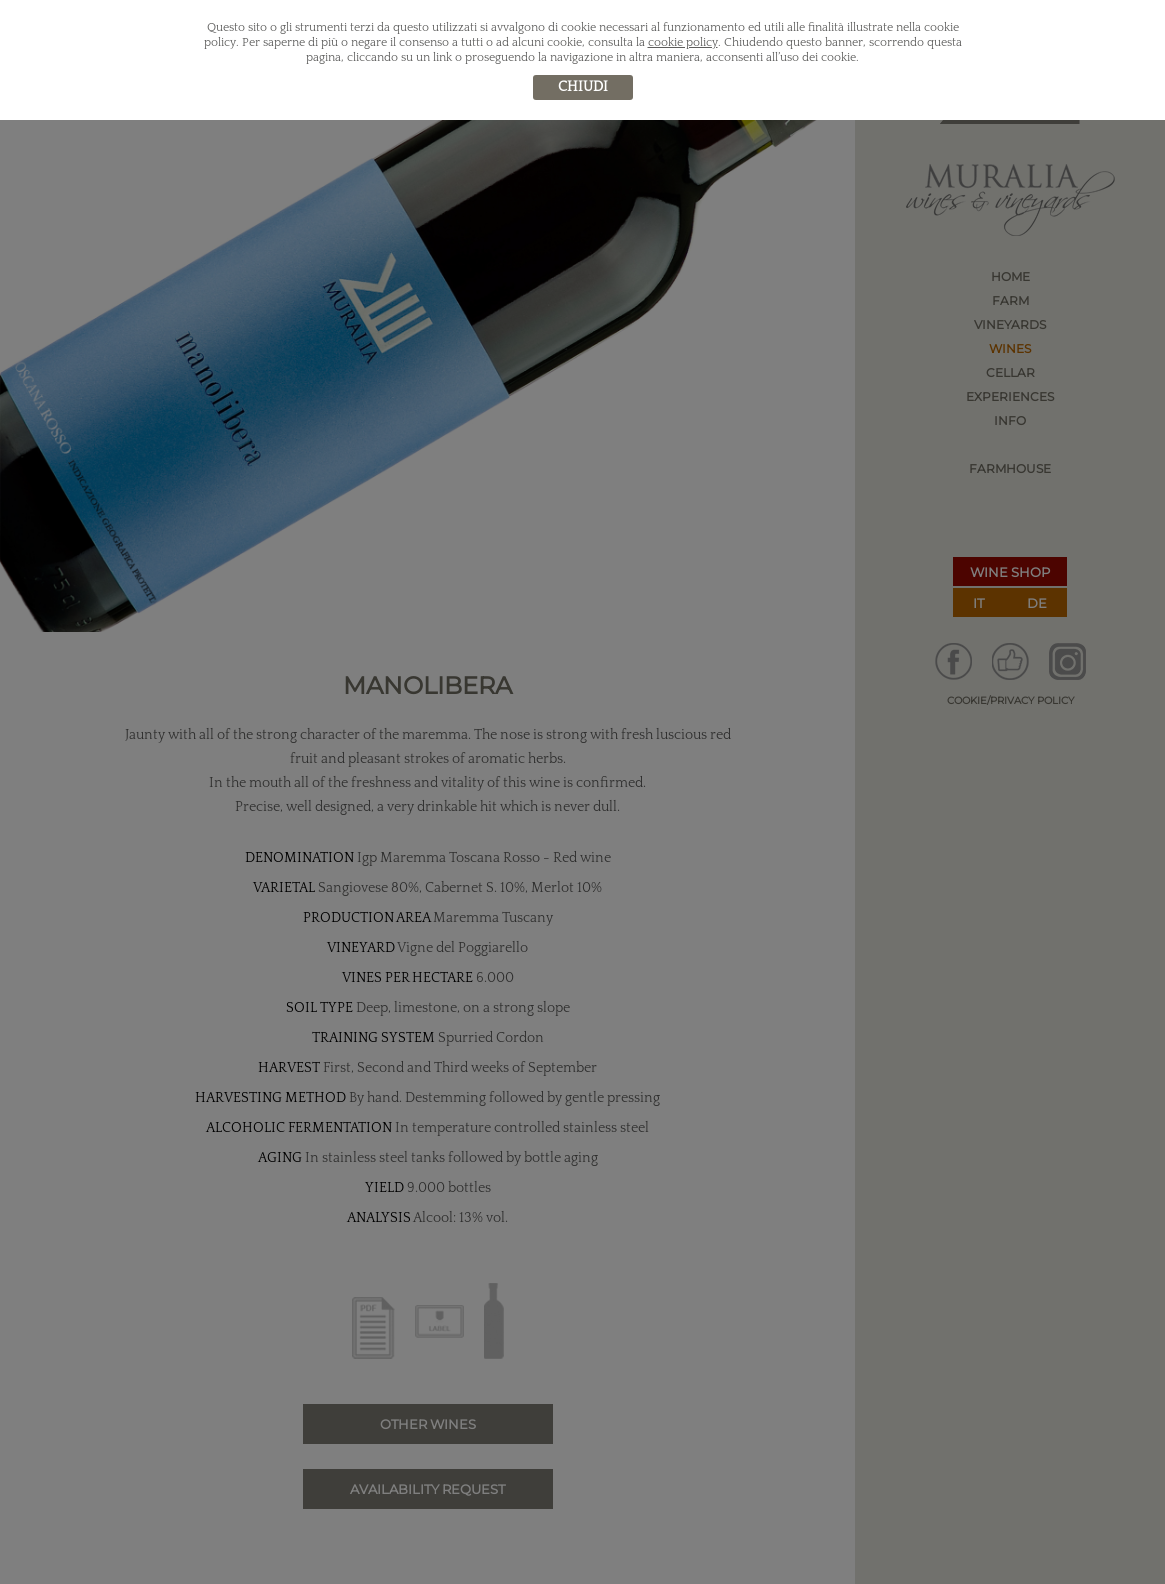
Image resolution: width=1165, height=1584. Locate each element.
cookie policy (683, 42)
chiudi (583, 87)
